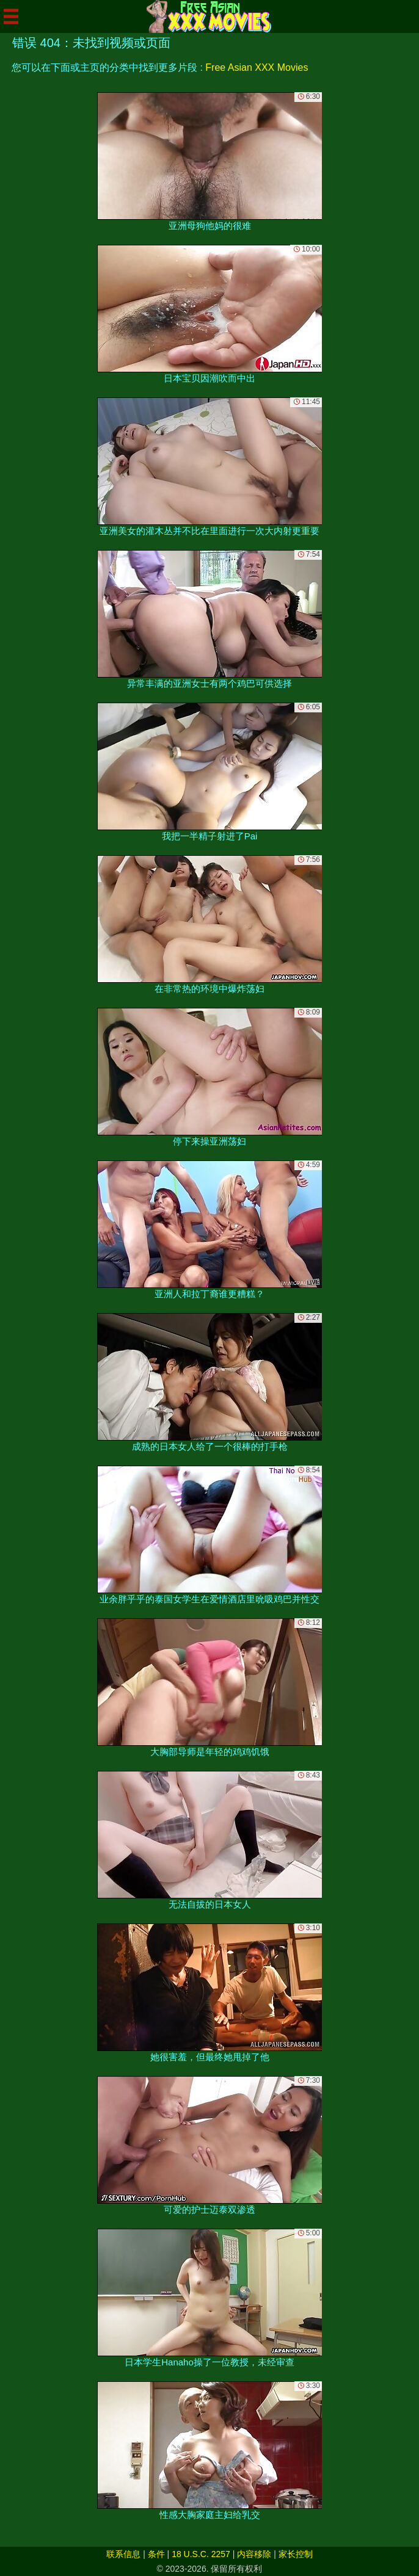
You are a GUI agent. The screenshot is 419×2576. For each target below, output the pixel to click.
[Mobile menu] (11, 16)
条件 (156, 2554)
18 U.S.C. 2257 (201, 2554)
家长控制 (296, 2554)
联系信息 (123, 2554)
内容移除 (254, 2554)
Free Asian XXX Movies (256, 67)
